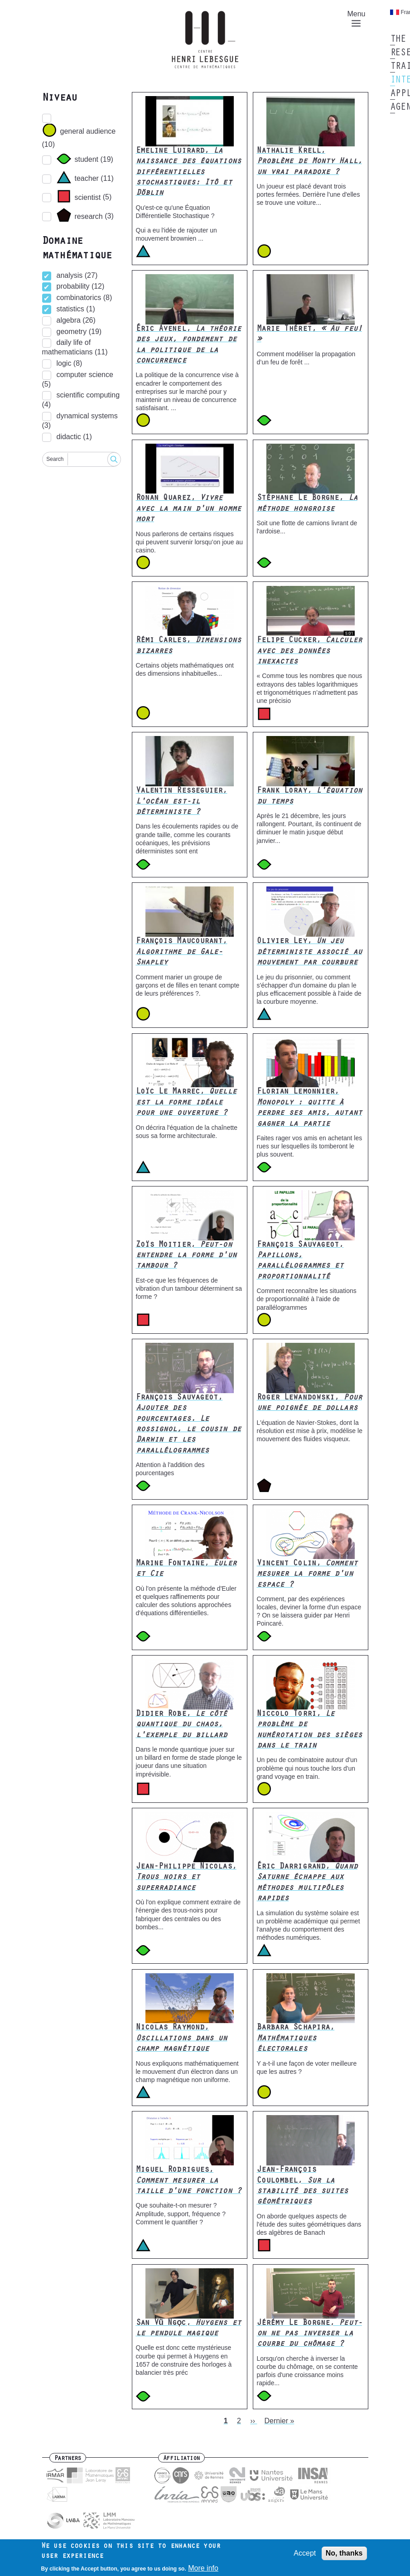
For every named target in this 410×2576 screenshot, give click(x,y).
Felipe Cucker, (309, 651)
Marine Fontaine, (186, 1569)
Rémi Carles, (188, 646)
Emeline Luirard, (188, 172)
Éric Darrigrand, (307, 1883)
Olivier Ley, (309, 952)
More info (203, 2568)
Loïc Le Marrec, (186, 1103)
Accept (305, 2553)
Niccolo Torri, (309, 1730)
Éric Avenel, (188, 345)
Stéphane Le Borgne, (307, 503)
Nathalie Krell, (309, 162)
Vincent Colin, (307, 1574)
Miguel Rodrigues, (188, 2181)
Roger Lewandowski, (309, 1403)
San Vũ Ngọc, (188, 2328)
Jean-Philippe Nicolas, (186, 1878)
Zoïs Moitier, (186, 1256)
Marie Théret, (309, 334)
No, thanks (344, 2553)
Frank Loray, (309, 796)
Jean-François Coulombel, (302, 2186)
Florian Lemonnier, (309, 1108)
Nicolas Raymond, (181, 2038)
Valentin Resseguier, (181, 802)
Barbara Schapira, (296, 2038)
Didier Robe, (181, 1725)
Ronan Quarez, (188, 509)
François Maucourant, (181, 952)
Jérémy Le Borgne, (309, 2334)
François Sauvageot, (300, 1261)
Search (54, 459)
